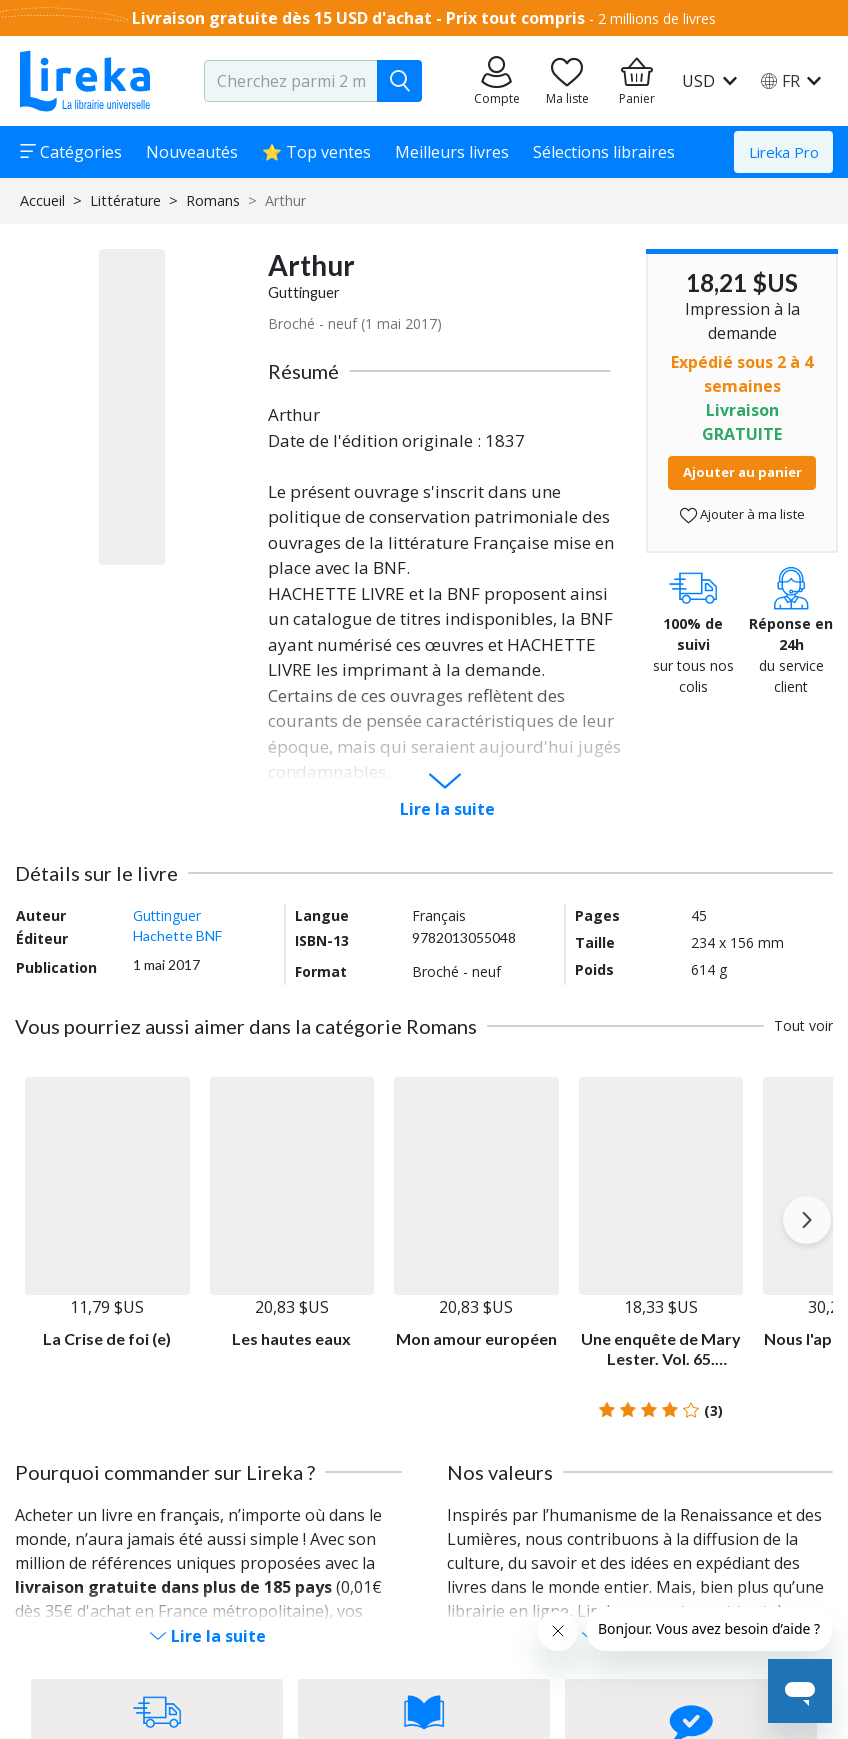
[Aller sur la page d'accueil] (85, 81)
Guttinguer (304, 292)
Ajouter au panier (742, 472)
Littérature (125, 200)
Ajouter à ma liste (742, 514)
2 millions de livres (657, 18)
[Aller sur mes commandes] (497, 81)
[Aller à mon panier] (637, 81)
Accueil (42, 200)
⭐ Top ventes (316, 152)
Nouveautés (192, 152)
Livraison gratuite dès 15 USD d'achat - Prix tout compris (358, 18)
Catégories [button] (71, 152)
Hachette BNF (177, 935)
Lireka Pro (784, 152)
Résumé (303, 371)
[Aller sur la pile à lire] (567, 81)
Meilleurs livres (452, 152)
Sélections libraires (604, 152)
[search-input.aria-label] (291, 81)
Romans (213, 200)
